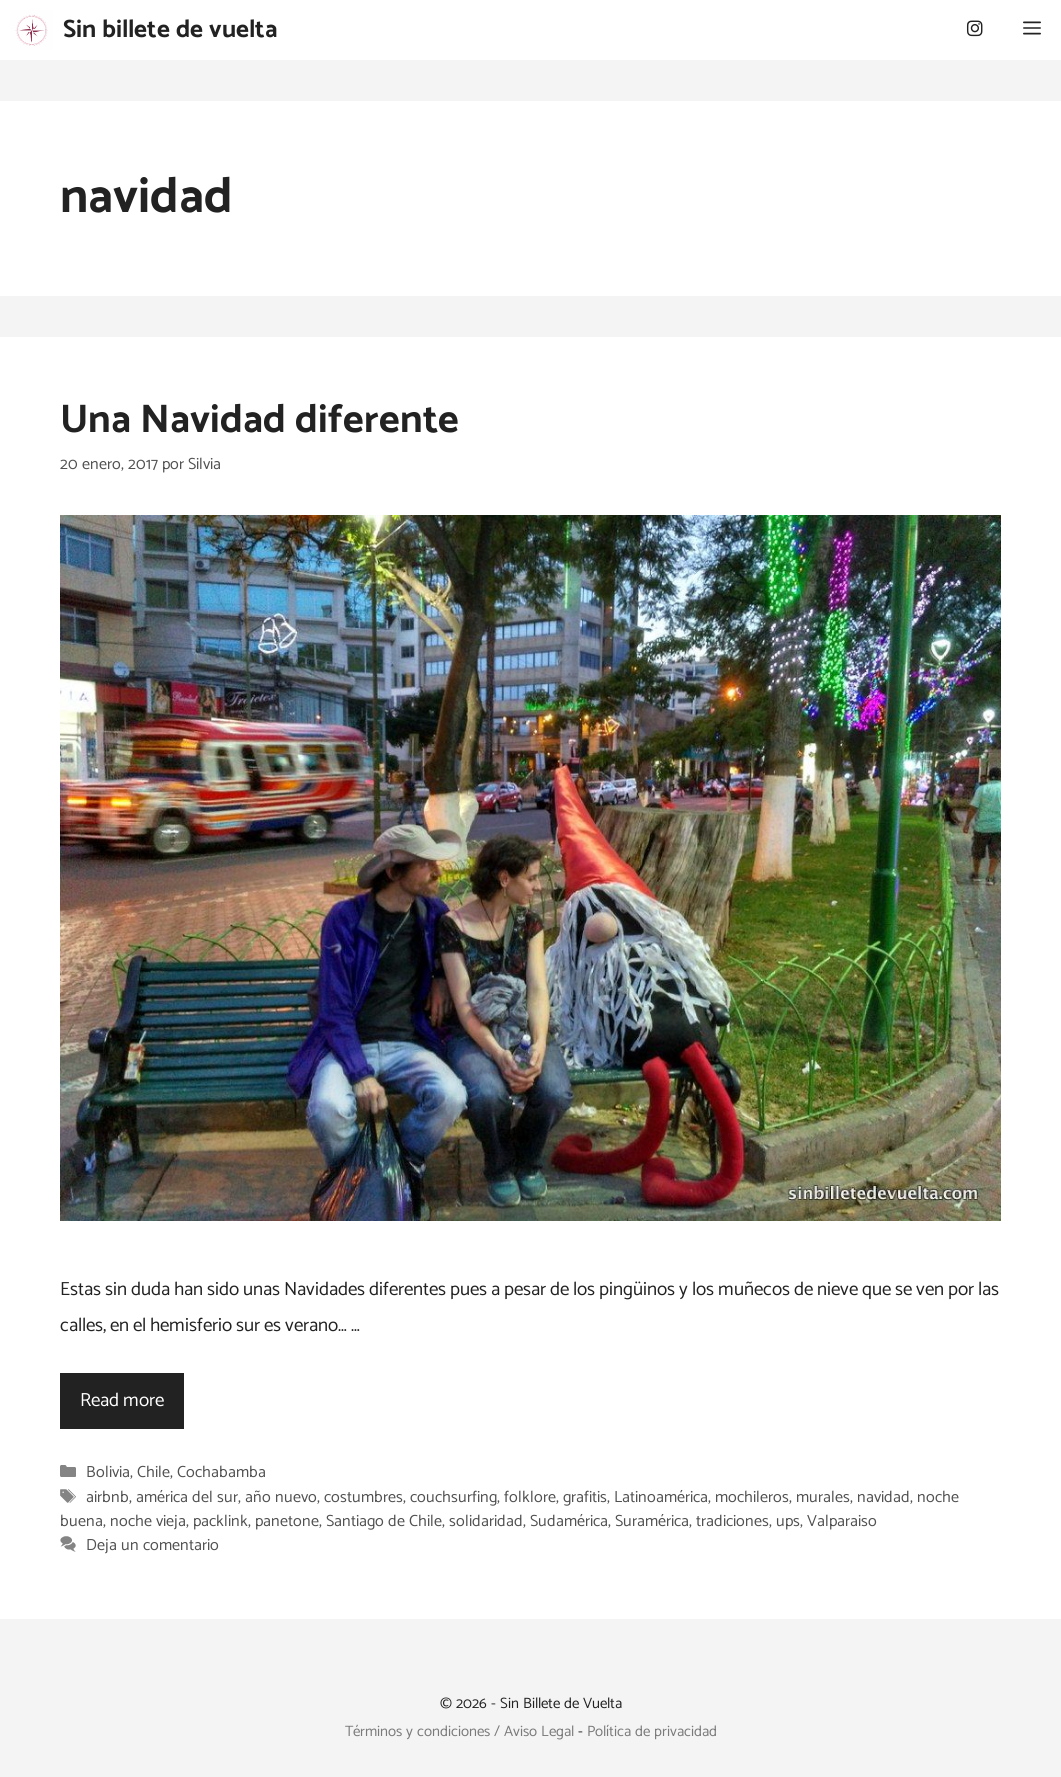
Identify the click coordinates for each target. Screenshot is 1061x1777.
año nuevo (281, 1497)
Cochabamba (221, 1472)
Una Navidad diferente (259, 421)
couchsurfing (453, 1497)
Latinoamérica (661, 1497)
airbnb (107, 1497)
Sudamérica (569, 1521)
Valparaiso (842, 1521)
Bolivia (108, 1472)
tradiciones (732, 1521)
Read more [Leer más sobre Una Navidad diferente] (122, 1400)
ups (788, 1521)
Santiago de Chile (384, 1521)
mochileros (752, 1497)
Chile (153, 1472)
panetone (287, 1521)
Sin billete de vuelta (170, 30)
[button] (1032, 30)
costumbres (363, 1497)
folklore (530, 1497)
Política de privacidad (652, 1731)
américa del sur (187, 1497)
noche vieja (148, 1521)
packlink (220, 1521)
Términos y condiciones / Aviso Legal (459, 1731)
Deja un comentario (152, 1545)
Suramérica (652, 1521)
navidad (883, 1497)
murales (823, 1497)
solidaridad (486, 1521)
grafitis (585, 1497)
